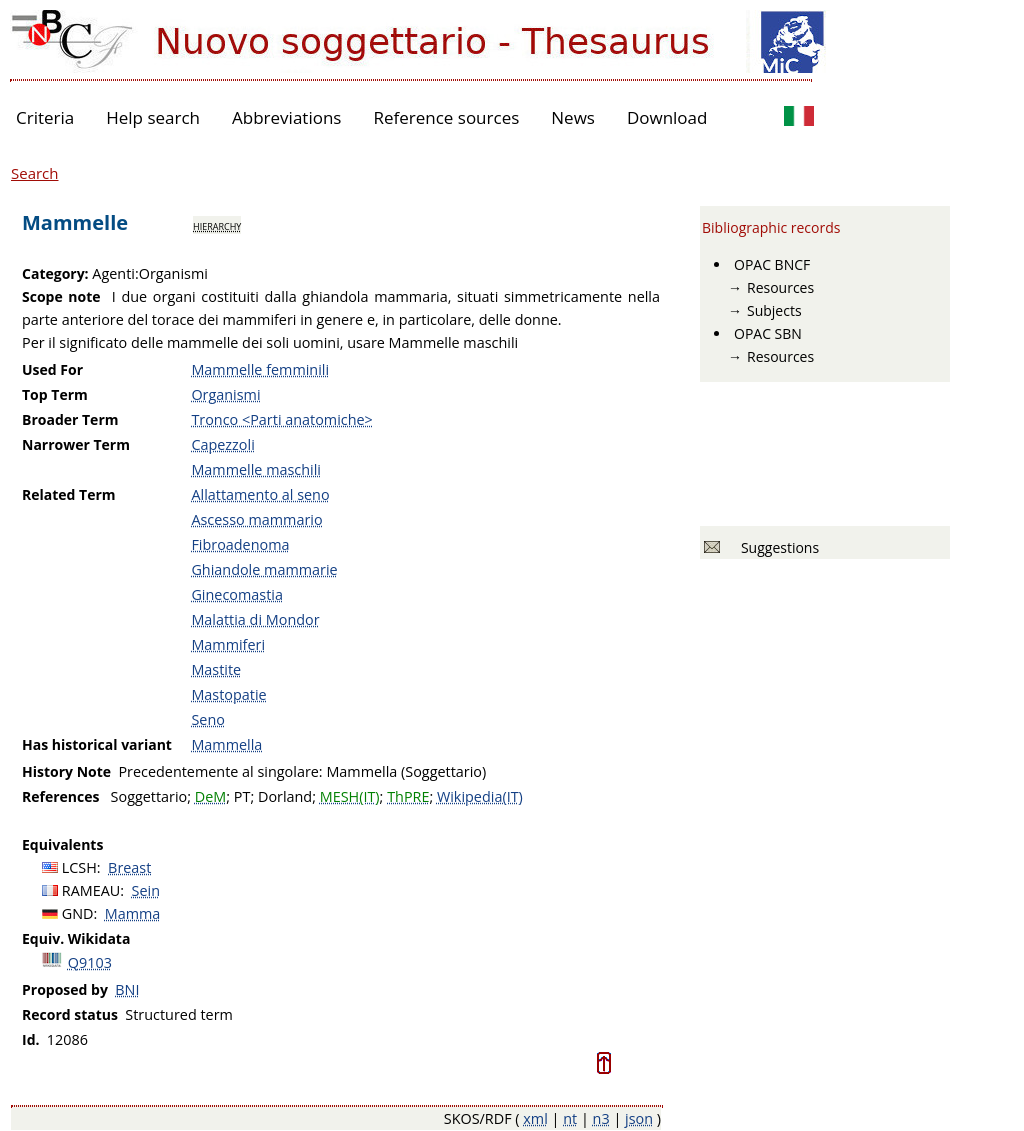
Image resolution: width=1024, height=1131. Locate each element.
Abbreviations (286, 117)
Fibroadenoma (240, 544)
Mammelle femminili (260, 369)
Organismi (225, 394)
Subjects (774, 310)
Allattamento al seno (260, 494)
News (573, 117)
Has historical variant (97, 744)
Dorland (285, 796)
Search (35, 173)
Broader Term (70, 419)
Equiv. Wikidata (76, 938)
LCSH (79, 867)
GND (78, 913)
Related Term (69, 494)
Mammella (226, 744)
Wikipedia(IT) (480, 796)
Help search (153, 117)
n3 (601, 1118)
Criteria (45, 117)
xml (535, 1118)
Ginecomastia (237, 594)
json (639, 1118)
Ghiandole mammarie (264, 569)
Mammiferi (228, 644)
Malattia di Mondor (255, 619)
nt (570, 1118)
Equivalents (62, 844)
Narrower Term (76, 444)
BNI (127, 989)
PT (242, 796)
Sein (146, 890)
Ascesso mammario (256, 519)
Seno (207, 719)
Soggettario (149, 796)
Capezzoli (222, 444)
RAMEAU (91, 890)
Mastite (216, 669)
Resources (780, 287)
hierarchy (217, 225)
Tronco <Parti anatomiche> (281, 419)
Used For (52, 369)
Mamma (133, 913)
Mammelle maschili (256, 469)
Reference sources (446, 117)
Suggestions (776, 547)
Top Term (55, 394)
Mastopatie (228, 694)
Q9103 (90, 962)
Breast (129, 867)
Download (667, 117)
